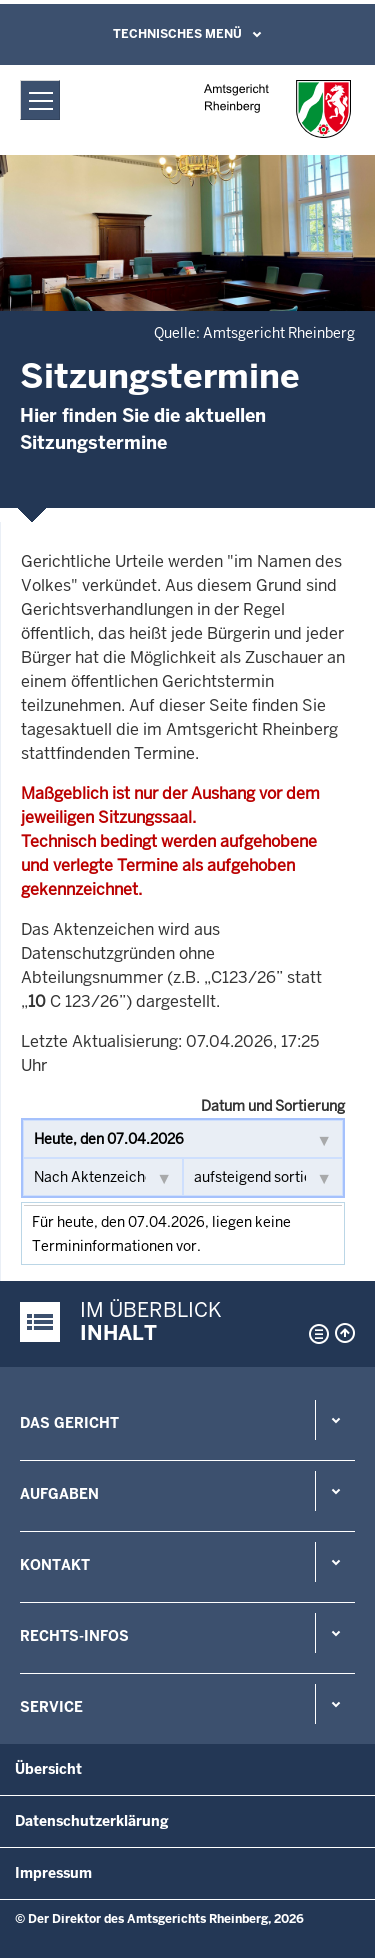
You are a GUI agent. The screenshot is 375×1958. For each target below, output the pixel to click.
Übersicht (48, 1769)
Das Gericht (69, 1423)
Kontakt (55, 1565)
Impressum (53, 1873)
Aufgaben (59, 1494)
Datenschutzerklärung (92, 1821)
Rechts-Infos (74, 1636)
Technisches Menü (177, 34)
